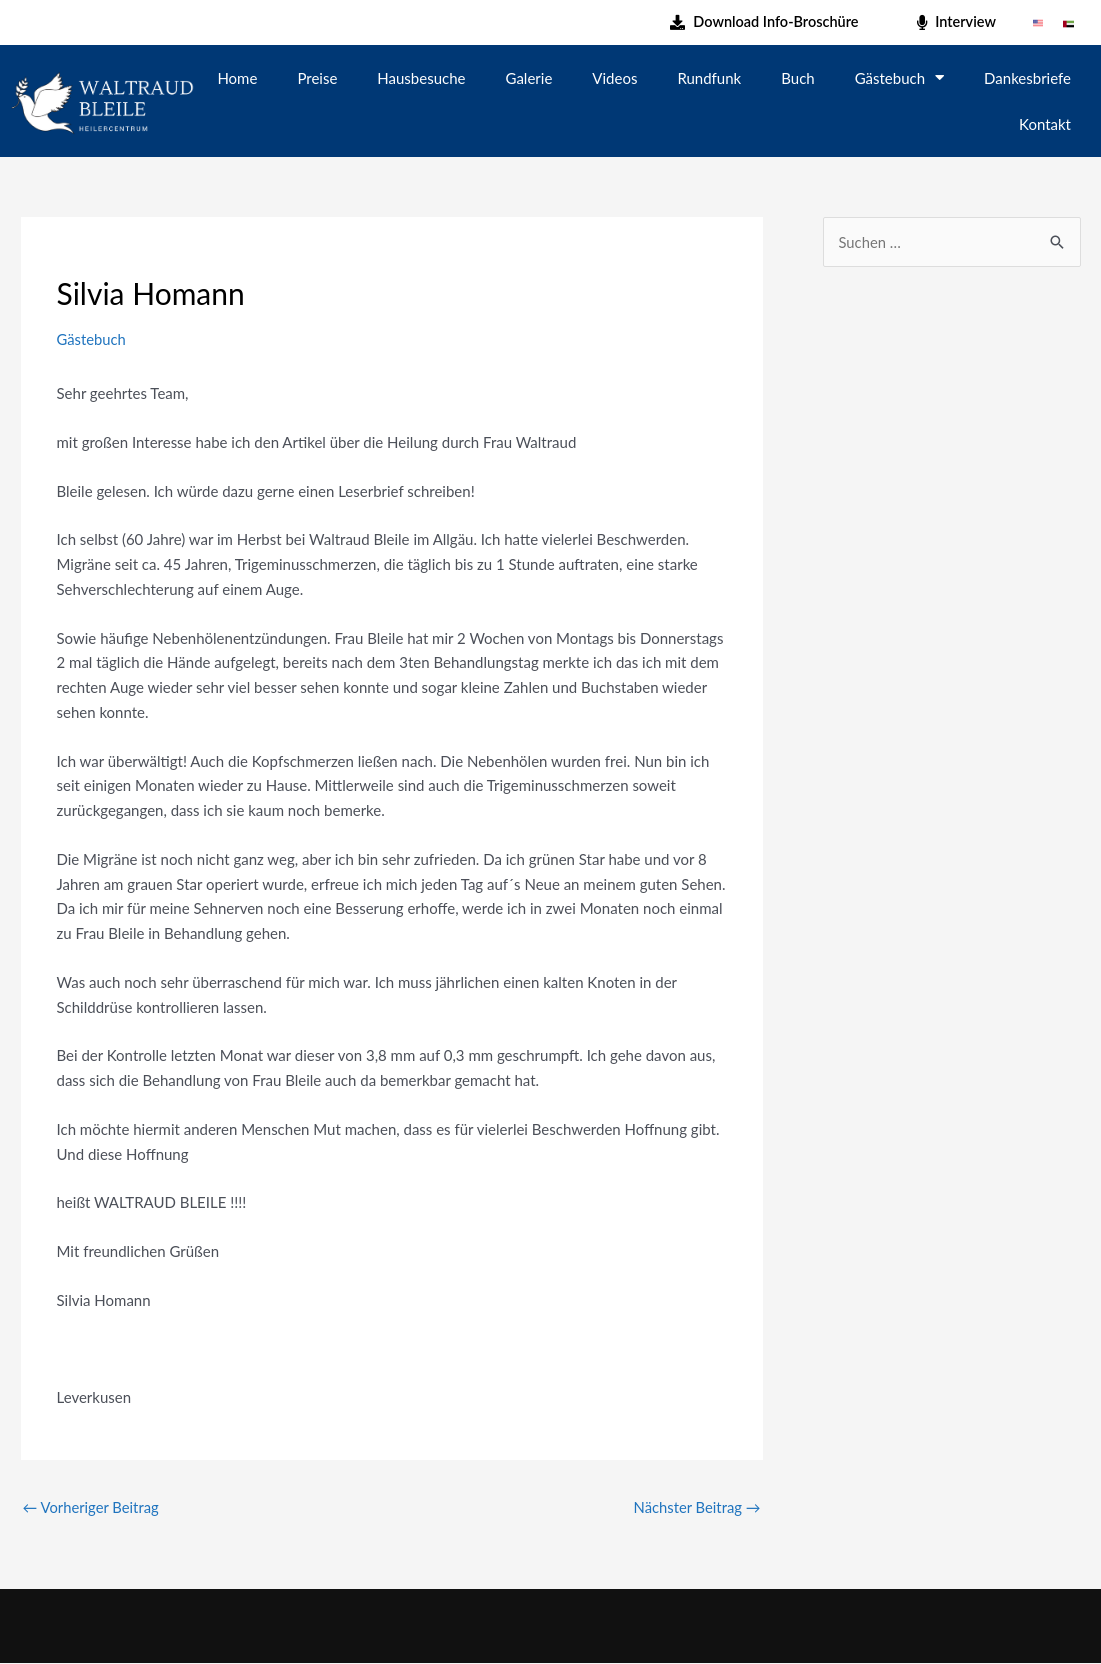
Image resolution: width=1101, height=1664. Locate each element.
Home (237, 78)
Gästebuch (899, 77)
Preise (317, 78)
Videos (614, 78)
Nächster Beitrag (696, 1507)
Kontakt (1045, 124)
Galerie (529, 78)
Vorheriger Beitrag (92, 1507)
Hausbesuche (421, 78)
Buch (797, 78)
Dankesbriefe (1027, 78)
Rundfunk (709, 78)
